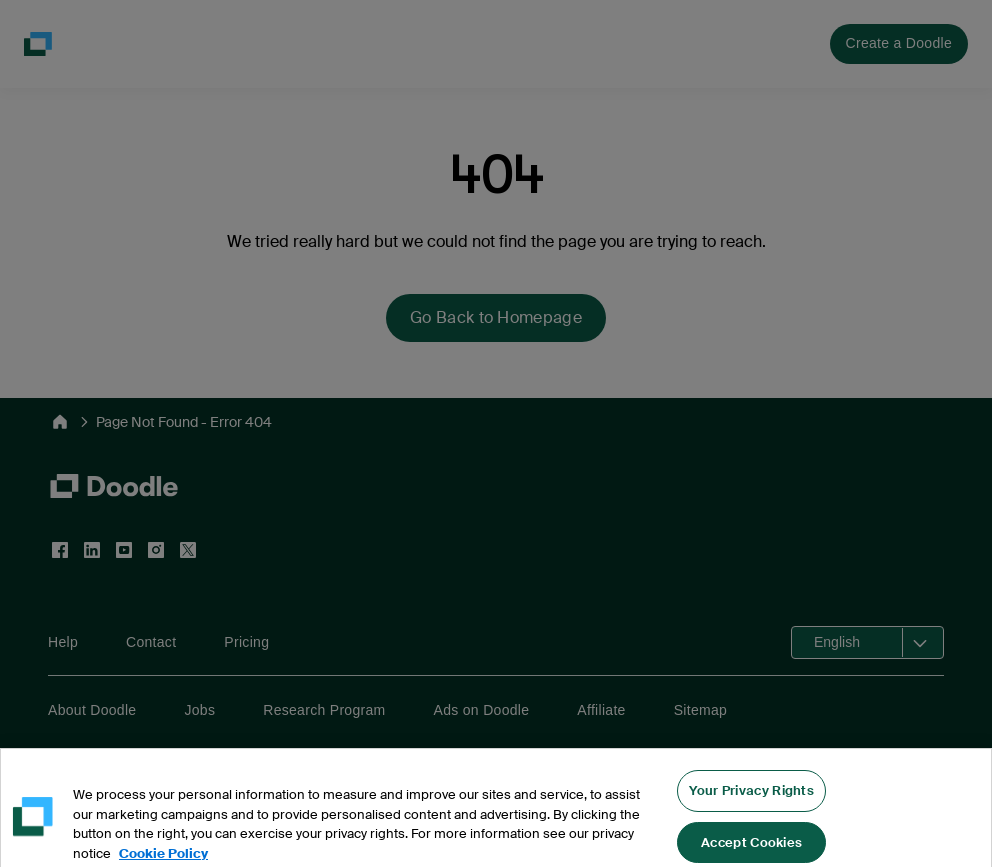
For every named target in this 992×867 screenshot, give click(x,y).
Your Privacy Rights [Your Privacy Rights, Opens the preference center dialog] (751, 811)
